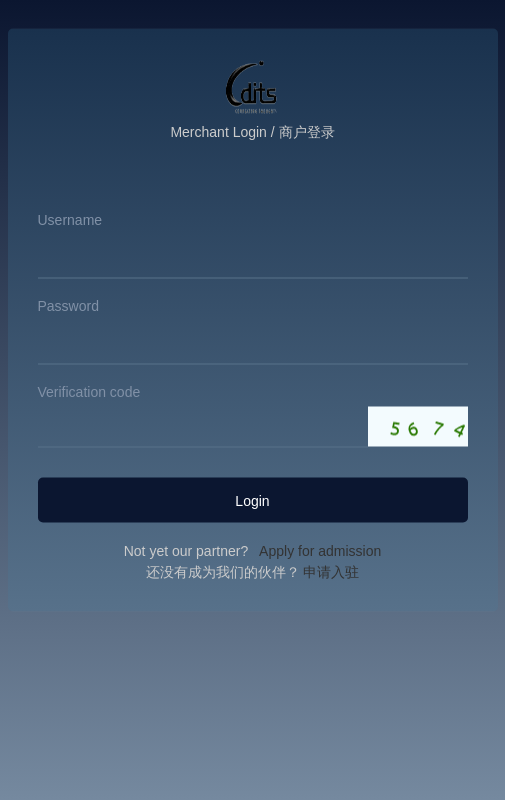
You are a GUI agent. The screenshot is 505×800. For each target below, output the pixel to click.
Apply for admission (316, 551)
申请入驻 (330, 572)
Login (252, 500)
